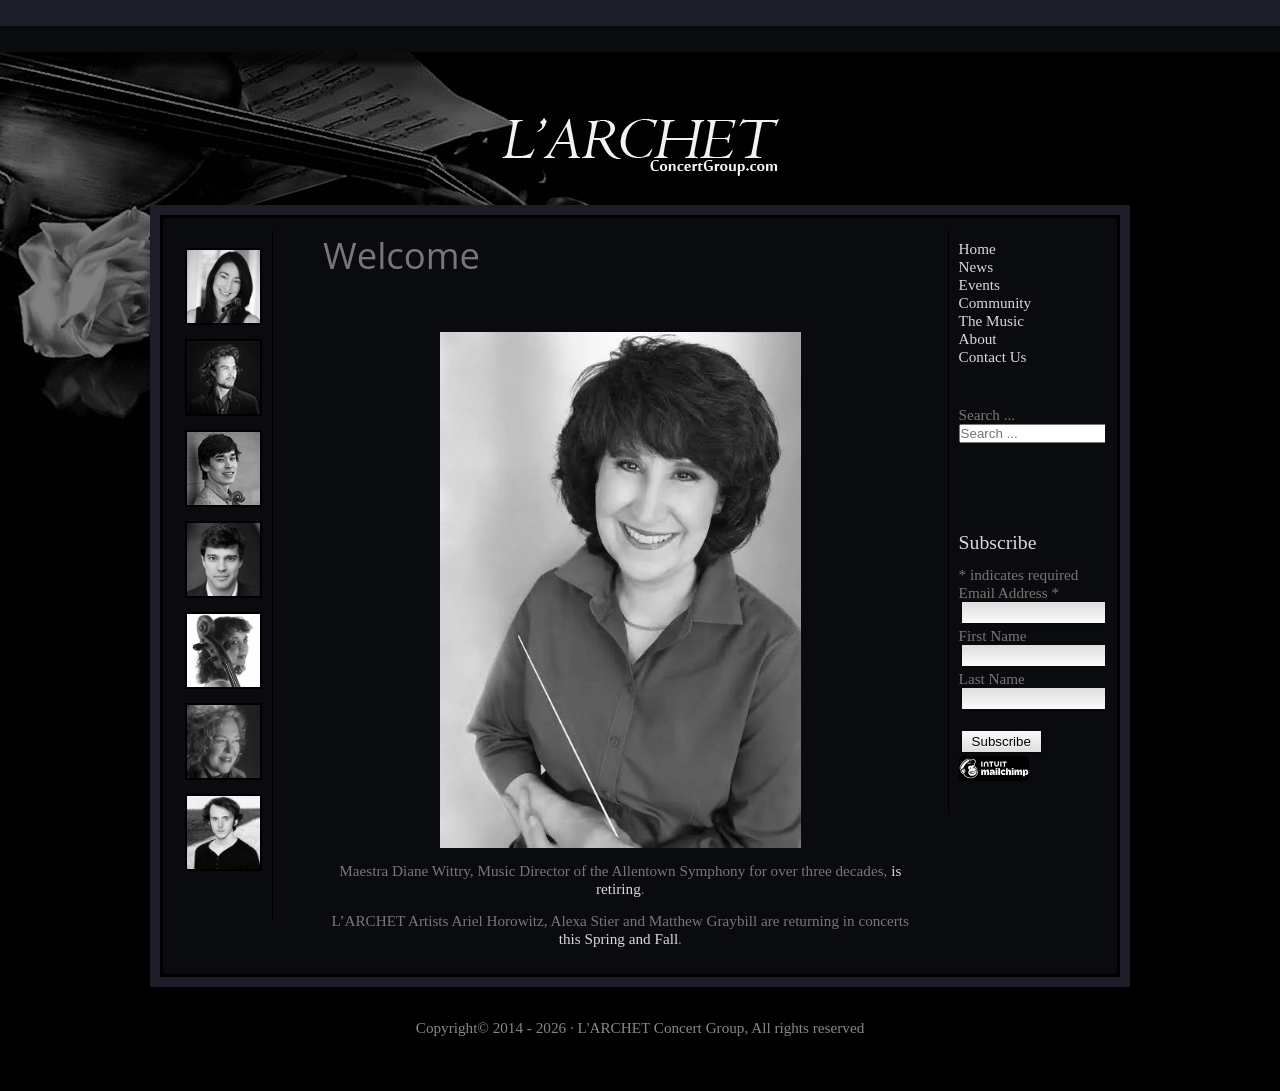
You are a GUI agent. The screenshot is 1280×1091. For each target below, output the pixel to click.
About (978, 338)
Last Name (992, 678)
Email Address (1009, 592)
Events (979, 284)
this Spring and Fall (618, 938)
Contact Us (993, 356)
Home (977, 248)
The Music (991, 320)
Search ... (987, 414)
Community (995, 302)
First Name (993, 635)
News (976, 266)
